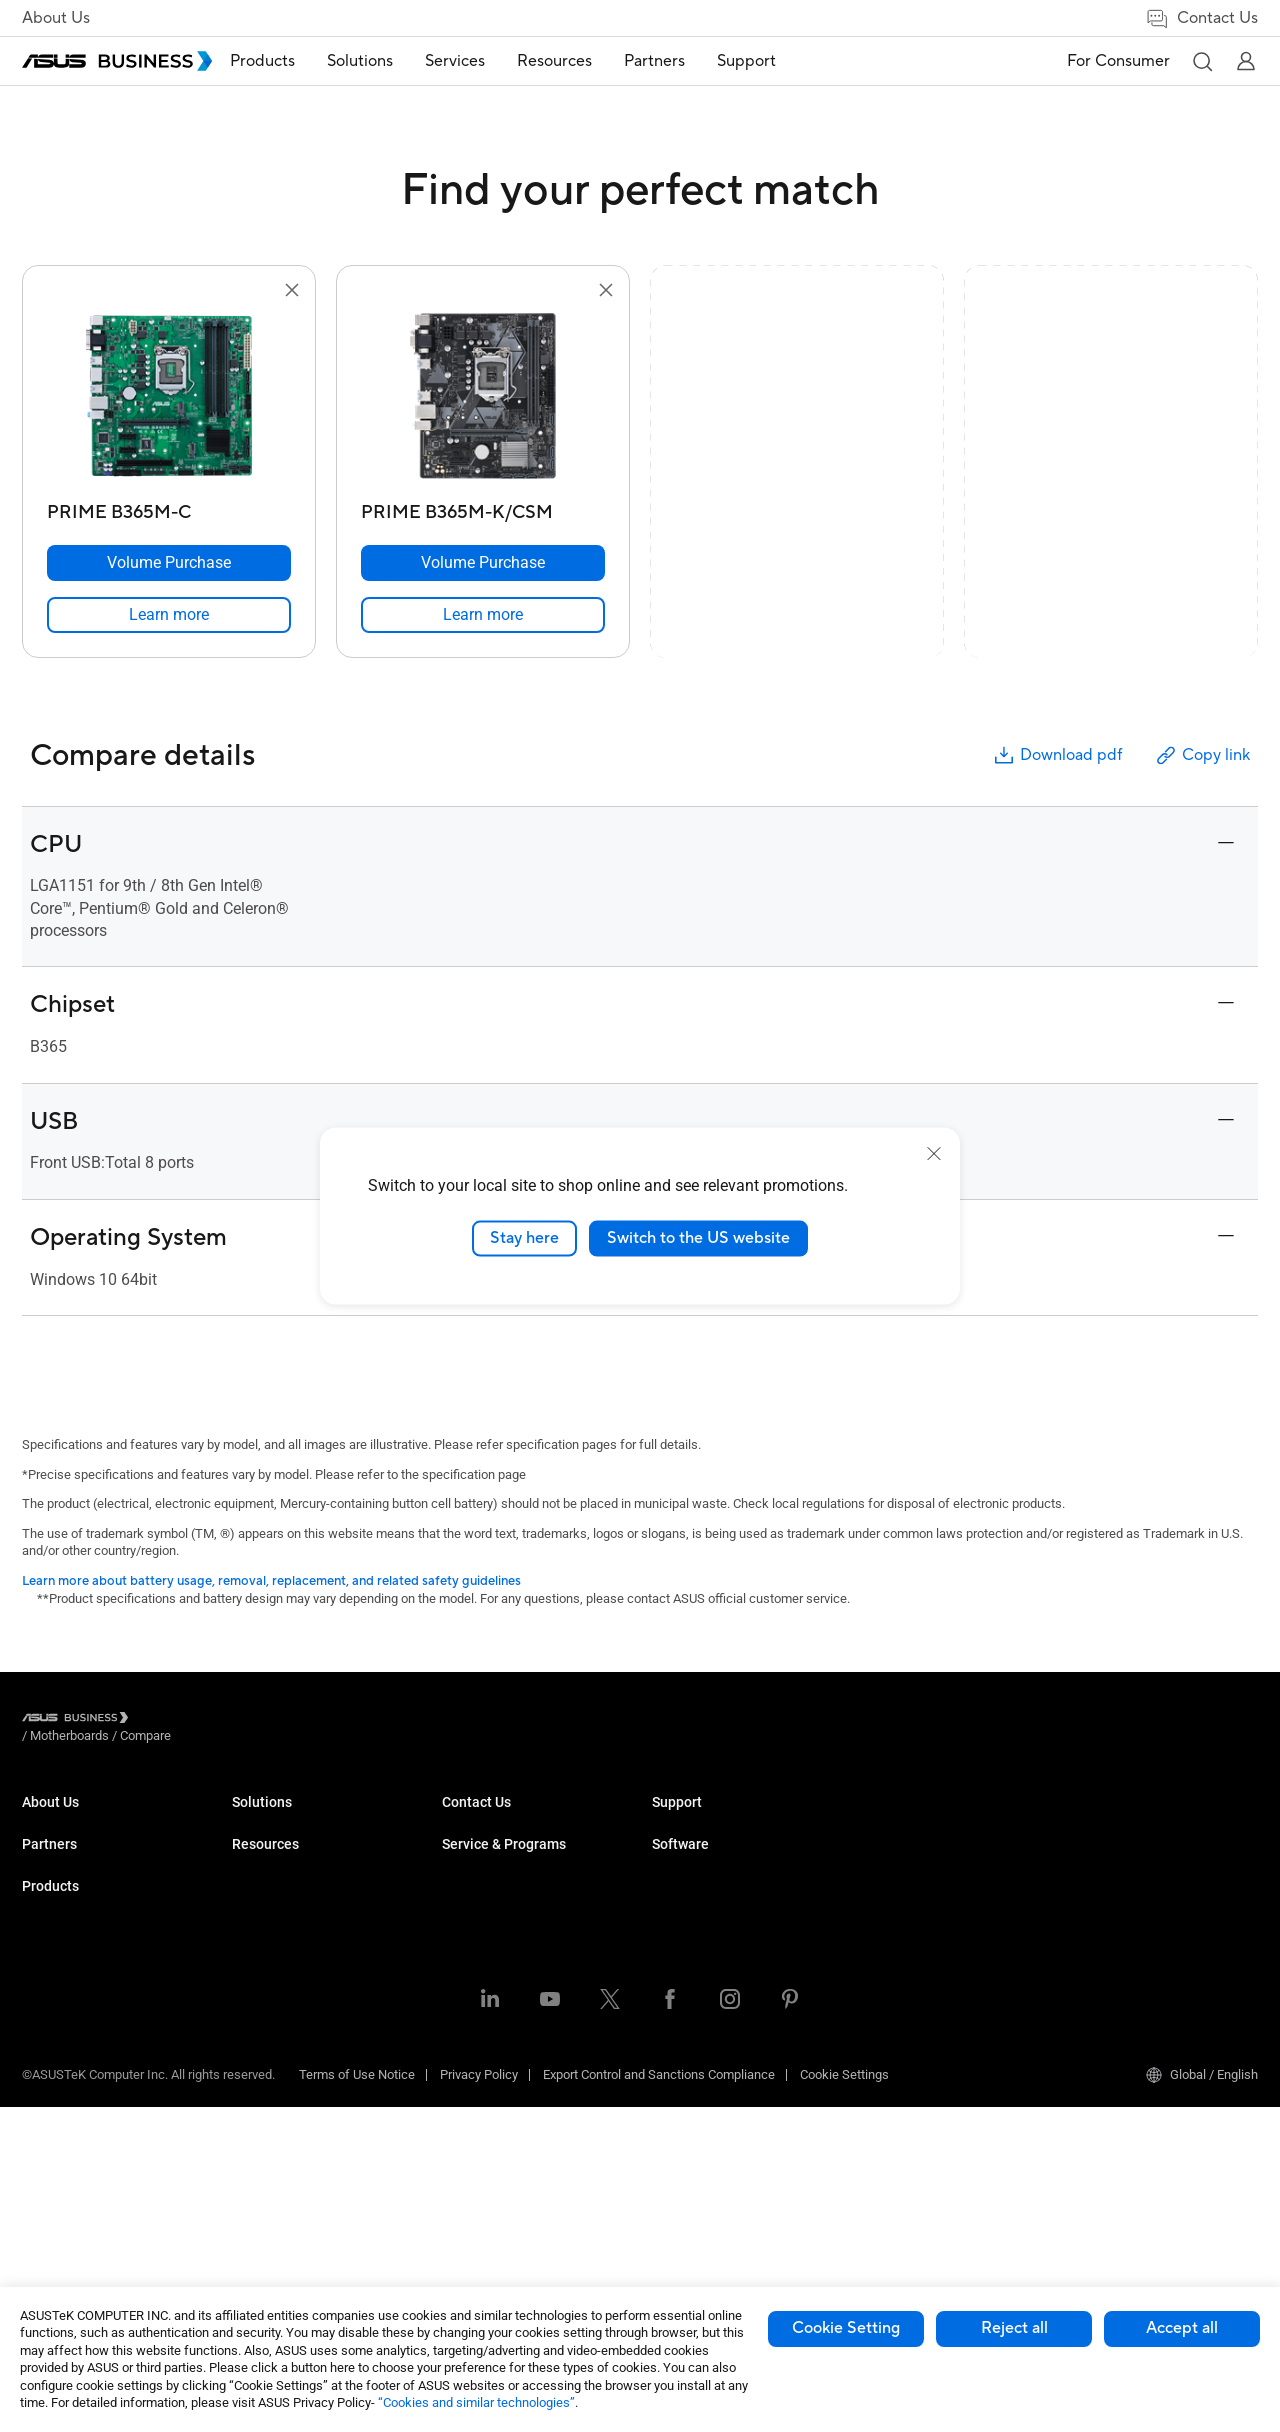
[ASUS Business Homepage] (117, 61)
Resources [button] (584, 61)
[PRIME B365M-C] (169, 507)
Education (470, 1880)
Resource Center (699, 1820)
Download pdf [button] (1057, 755)
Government (476, 2108)
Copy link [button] (1202, 755)
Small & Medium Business (516, 1820)
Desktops (259, 1850)
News (668, 1910)
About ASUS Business (84, 1820)
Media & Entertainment (506, 2048)
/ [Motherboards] (179, 1720)
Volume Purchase (702, 1986)
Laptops (255, 1820)
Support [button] (776, 61)
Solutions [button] (390, 61)
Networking (264, 2090)
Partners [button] (684, 61)
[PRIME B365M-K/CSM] (483, 507)
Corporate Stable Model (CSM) (947, 1850)
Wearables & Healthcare (300, 2150)
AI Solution (472, 2138)
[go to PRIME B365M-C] (169, 398)
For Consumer (1118, 61)
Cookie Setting (846, 2328)
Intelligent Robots (281, 2180)
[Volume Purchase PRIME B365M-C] (169, 563)
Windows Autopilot (1125, 1910)
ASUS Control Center (1129, 1850)
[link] (169, 615)
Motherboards (271, 2000)
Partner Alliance (66, 1926)
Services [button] (485, 61)
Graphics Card (272, 2030)
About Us (56, 18)
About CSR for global (80, 1850)
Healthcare (473, 1940)
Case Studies (689, 1850)
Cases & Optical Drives (296, 2120)
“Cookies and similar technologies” (476, 2402)
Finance (464, 2078)
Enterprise (470, 1850)
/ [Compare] (254, 1720)
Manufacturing (483, 1970)
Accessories (267, 2210)
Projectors (261, 1940)
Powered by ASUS (912, 1880)
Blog (664, 1880)
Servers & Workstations (298, 1970)
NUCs (248, 1880)
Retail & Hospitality (495, 1910)
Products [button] (292, 61)
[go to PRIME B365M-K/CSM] (483, 398)
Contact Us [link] (1201, 18)
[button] (1202, 61)
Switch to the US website (698, 1238)
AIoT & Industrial (279, 2060)
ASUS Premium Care (919, 1820)
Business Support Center (932, 1956)
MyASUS (1096, 1820)
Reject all (1014, 2328)
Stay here (524, 1238)
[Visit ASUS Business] (79, 1720)
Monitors (257, 1910)
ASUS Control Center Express (1153, 1880)
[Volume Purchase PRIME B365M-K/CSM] (483, 563)
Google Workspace (496, 2168)
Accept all (1182, 2328)
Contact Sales (691, 2016)
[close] (934, 1154)
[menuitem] (292, 61)
